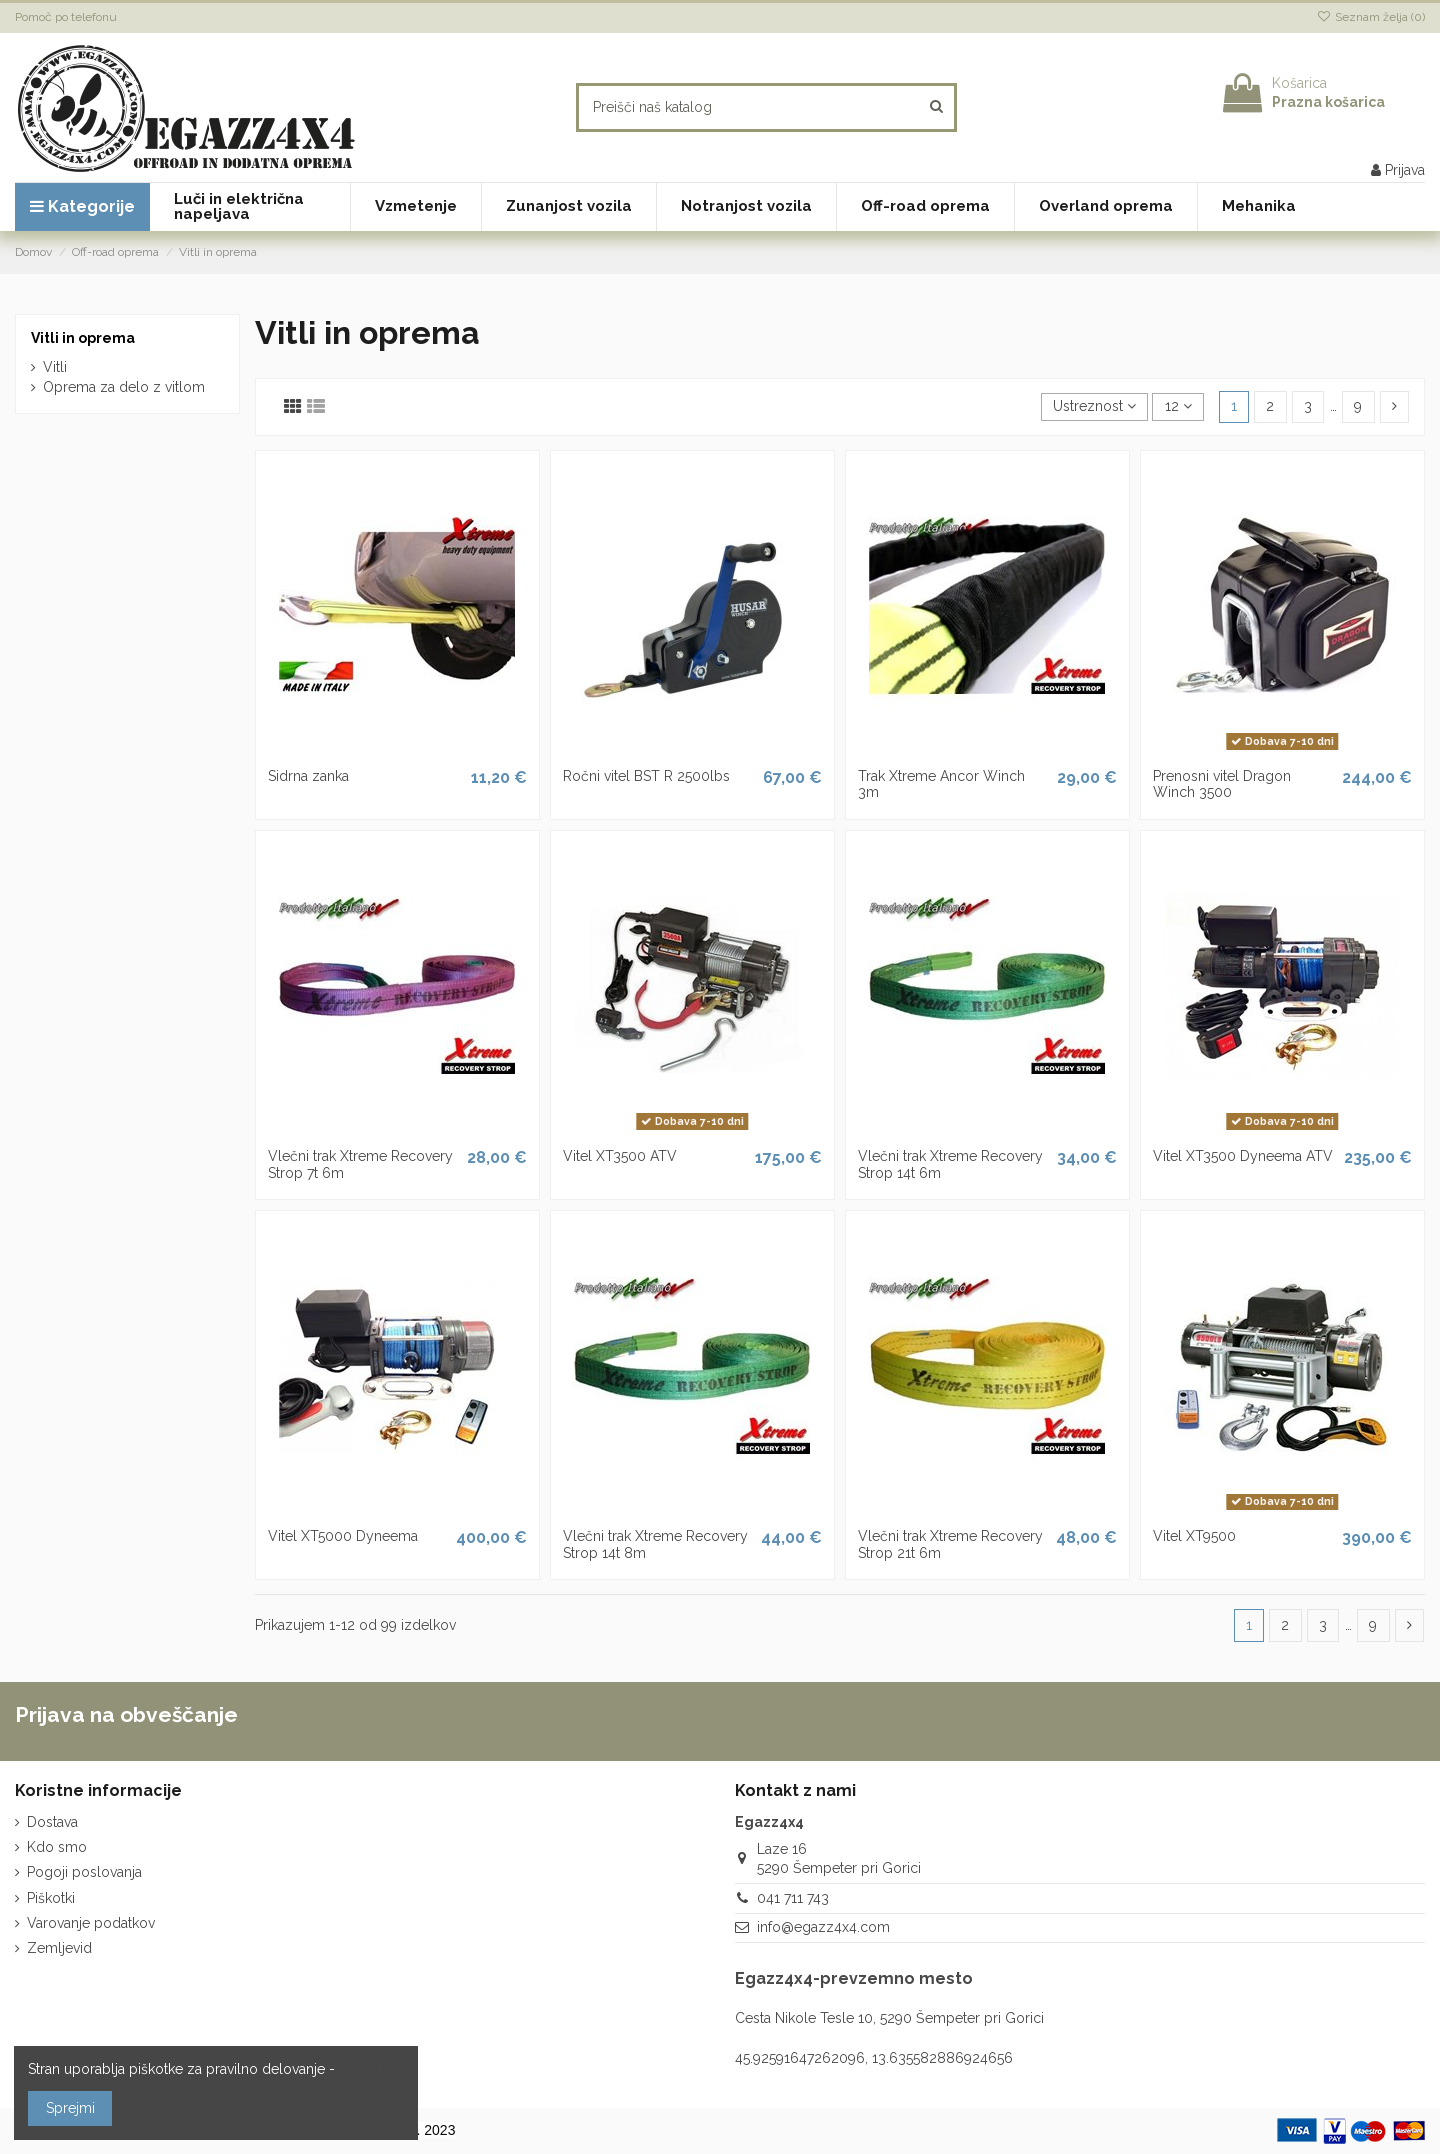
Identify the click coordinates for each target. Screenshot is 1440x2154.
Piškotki (51, 1898)
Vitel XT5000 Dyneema (343, 1536)
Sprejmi (70, 2108)
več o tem (371, 2069)
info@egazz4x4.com (823, 1927)
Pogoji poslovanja (84, 1872)
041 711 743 (793, 1898)
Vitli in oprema (83, 338)
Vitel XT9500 (1194, 1536)
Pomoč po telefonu (66, 17)
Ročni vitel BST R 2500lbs (646, 776)
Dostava (52, 1822)
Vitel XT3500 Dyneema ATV (1243, 1156)
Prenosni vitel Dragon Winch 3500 (1222, 784)
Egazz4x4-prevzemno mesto (854, 1978)
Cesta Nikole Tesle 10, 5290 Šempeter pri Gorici (889, 2018)
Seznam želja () (1371, 17)
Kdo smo (57, 1847)
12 (1178, 406)
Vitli (55, 367)
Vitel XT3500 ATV (620, 1156)
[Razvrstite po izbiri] (1094, 407)
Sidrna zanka (308, 776)
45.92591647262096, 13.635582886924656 (874, 2058)
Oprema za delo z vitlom (124, 387)
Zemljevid (59, 1948)
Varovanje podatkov (91, 1923)
